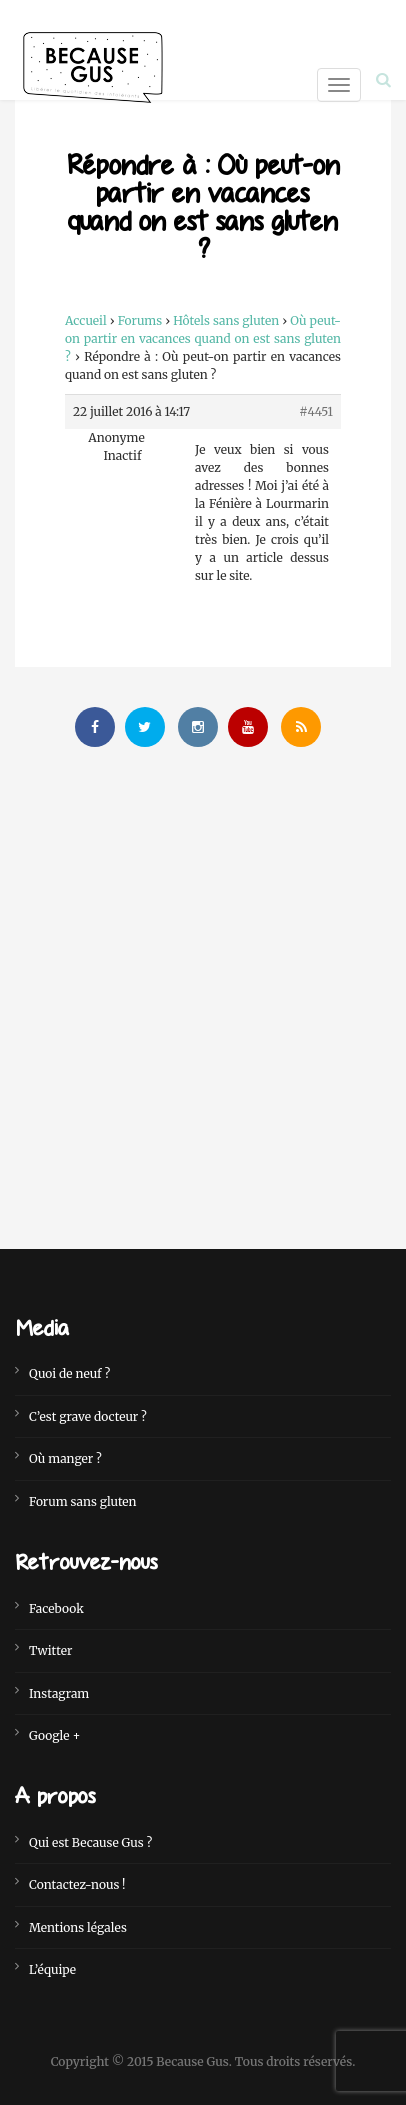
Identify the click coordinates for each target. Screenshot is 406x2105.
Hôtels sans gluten (226, 320)
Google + (54, 1735)
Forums (140, 320)
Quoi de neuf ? (69, 1373)
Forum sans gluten (83, 1501)
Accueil (86, 320)
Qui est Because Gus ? (90, 1842)
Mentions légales (78, 1927)
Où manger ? (65, 1458)
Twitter (50, 1650)
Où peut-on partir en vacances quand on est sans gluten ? (203, 338)
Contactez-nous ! (77, 1884)
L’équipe (52, 1969)
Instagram (59, 1693)
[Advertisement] (203, 983)
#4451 (316, 411)
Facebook (56, 1608)
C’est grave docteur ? (88, 1416)
